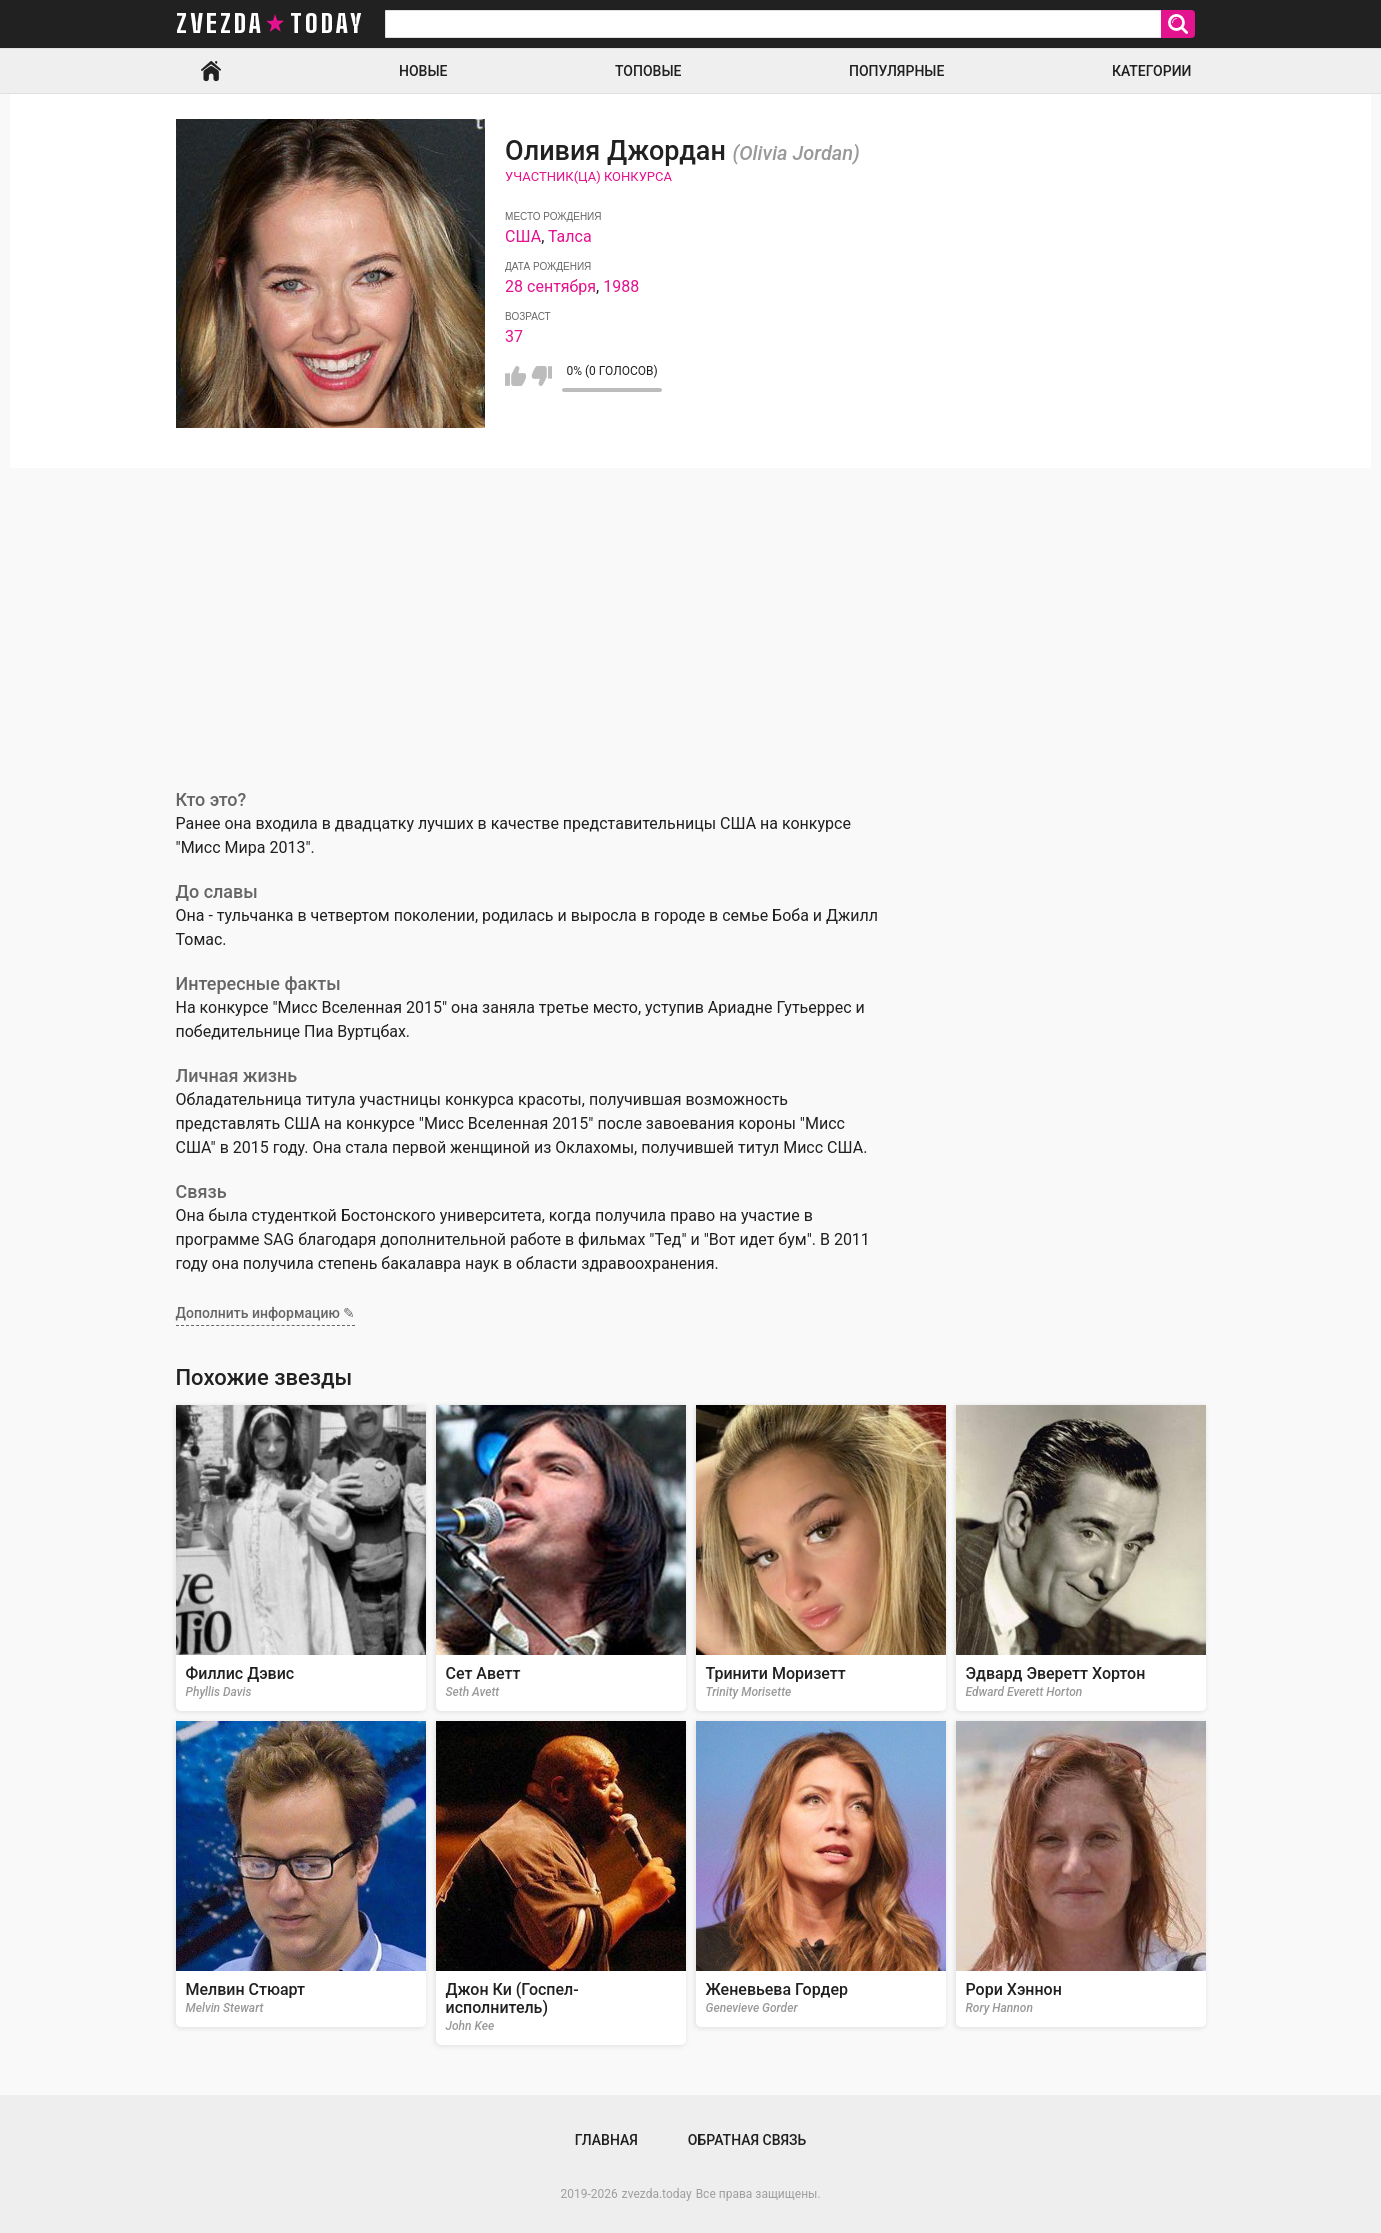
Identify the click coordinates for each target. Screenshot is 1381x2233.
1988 (621, 286)
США (523, 236)
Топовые (648, 71)
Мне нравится (515, 376)
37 (514, 336)
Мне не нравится (541, 376)
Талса (570, 236)
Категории (1152, 71)
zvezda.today (657, 2194)
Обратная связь (747, 2140)
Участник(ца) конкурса (588, 176)
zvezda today (270, 24)
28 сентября (550, 286)
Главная (211, 71)
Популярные (896, 71)
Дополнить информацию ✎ (266, 1313)
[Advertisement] (691, 618)
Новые (423, 71)
